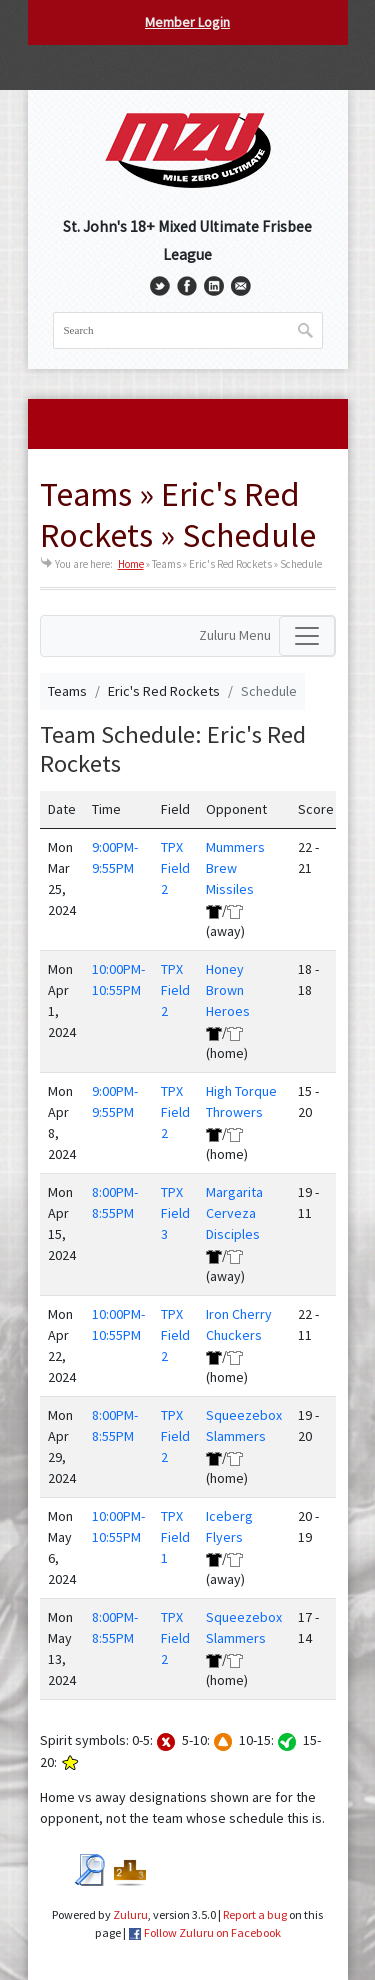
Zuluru (130, 1914)
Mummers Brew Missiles (235, 868)
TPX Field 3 (175, 1213)
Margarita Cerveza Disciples (234, 1213)
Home (131, 564)
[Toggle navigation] (307, 636)
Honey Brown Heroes (228, 990)
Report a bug (255, 1914)
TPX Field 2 (175, 868)
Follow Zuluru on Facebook (212, 1932)
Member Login (187, 22)
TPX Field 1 (175, 1537)
